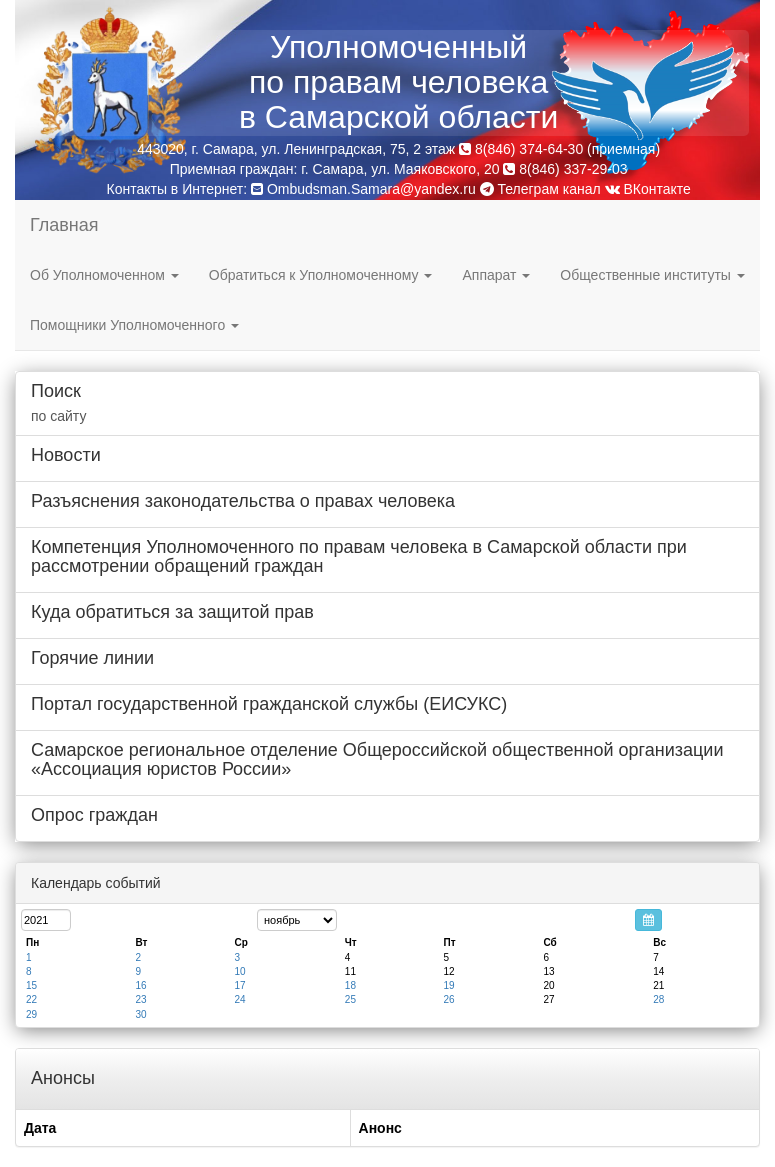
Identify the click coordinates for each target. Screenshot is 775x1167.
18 (350, 985)
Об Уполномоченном (104, 275)
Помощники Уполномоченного (134, 325)
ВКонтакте (648, 189)
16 (140, 985)
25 (350, 999)
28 (658, 999)
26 (448, 999)
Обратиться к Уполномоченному (321, 275)
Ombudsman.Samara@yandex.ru (371, 189)
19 (448, 985)
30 (140, 1014)
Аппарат (496, 275)
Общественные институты (652, 275)
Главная (64, 225)
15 (31, 985)
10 (240, 971)
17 (240, 985)
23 (140, 999)
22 (31, 999)
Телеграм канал (540, 189)
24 (240, 999)
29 (31, 1014)
